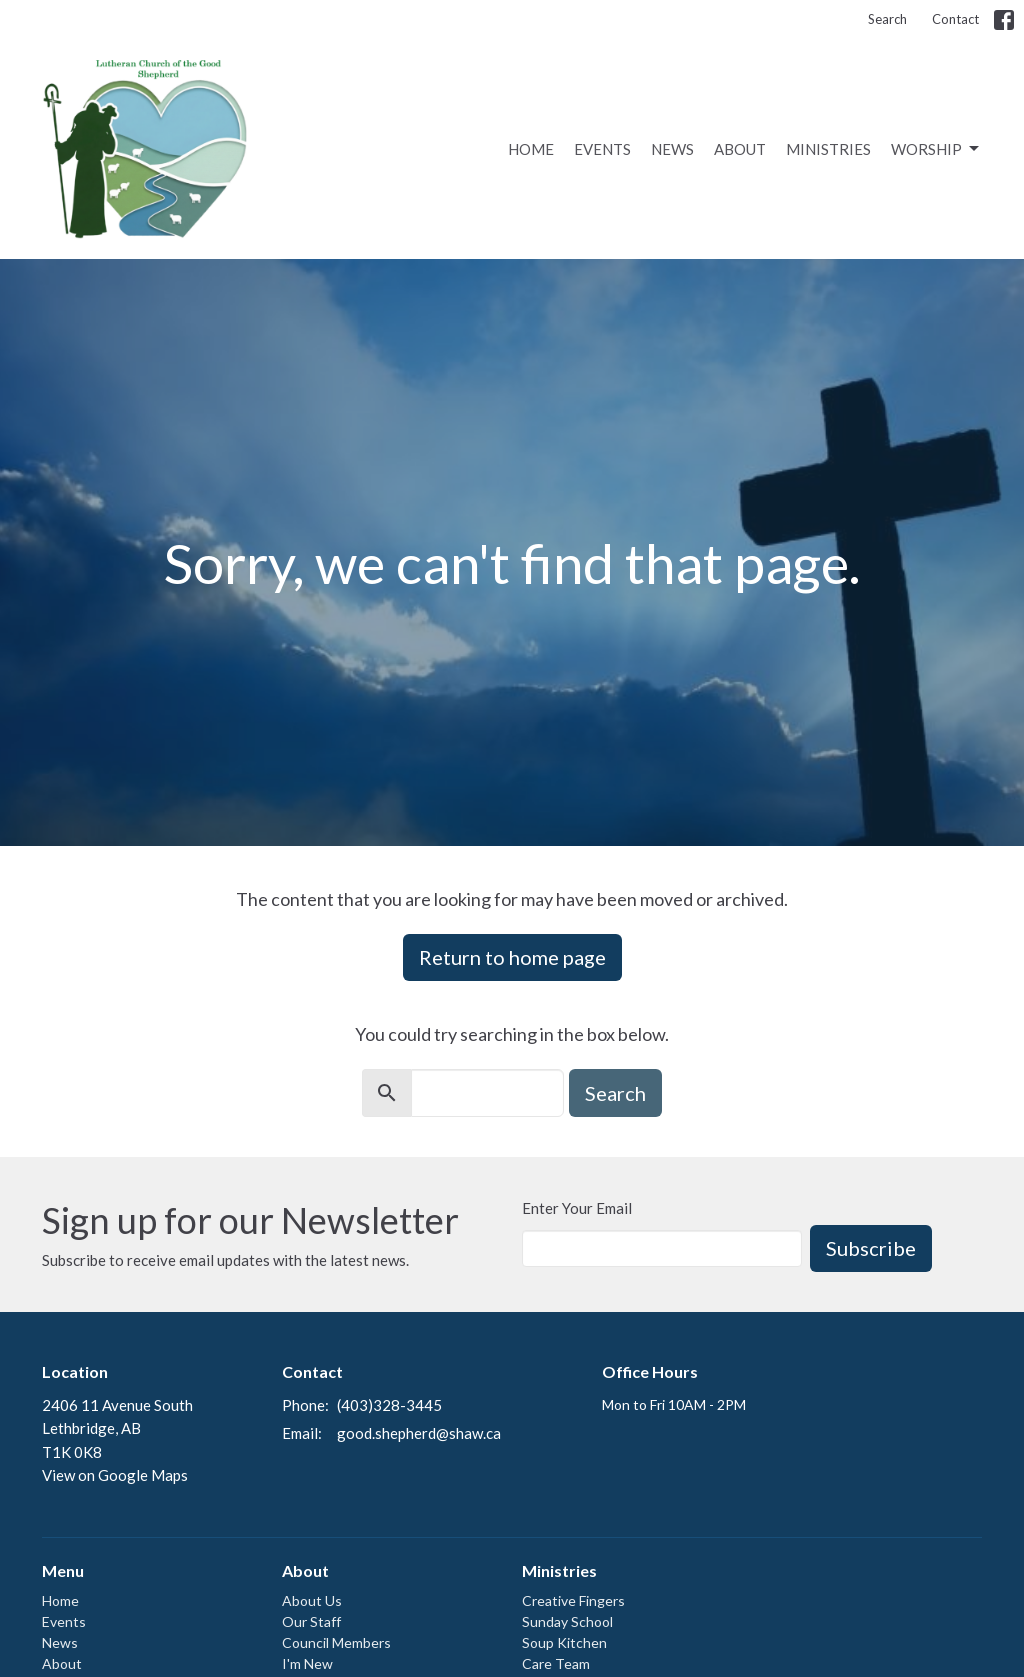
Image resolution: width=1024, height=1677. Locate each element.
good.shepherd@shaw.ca (419, 1433)
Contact (955, 19)
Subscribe (871, 1248)
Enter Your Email (577, 1208)
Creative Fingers (573, 1600)
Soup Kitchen (564, 1642)
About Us (312, 1600)
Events (602, 149)
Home (531, 149)
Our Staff (311, 1621)
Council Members (336, 1642)
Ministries (828, 149)
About (740, 149)
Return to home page (512, 957)
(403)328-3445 (389, 1405)
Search (887, 19)
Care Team (556, 1663)
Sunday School (567, 1621)
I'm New (307, 1663)
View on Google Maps (115, 1475)
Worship (936, 149)
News (672, 149)
